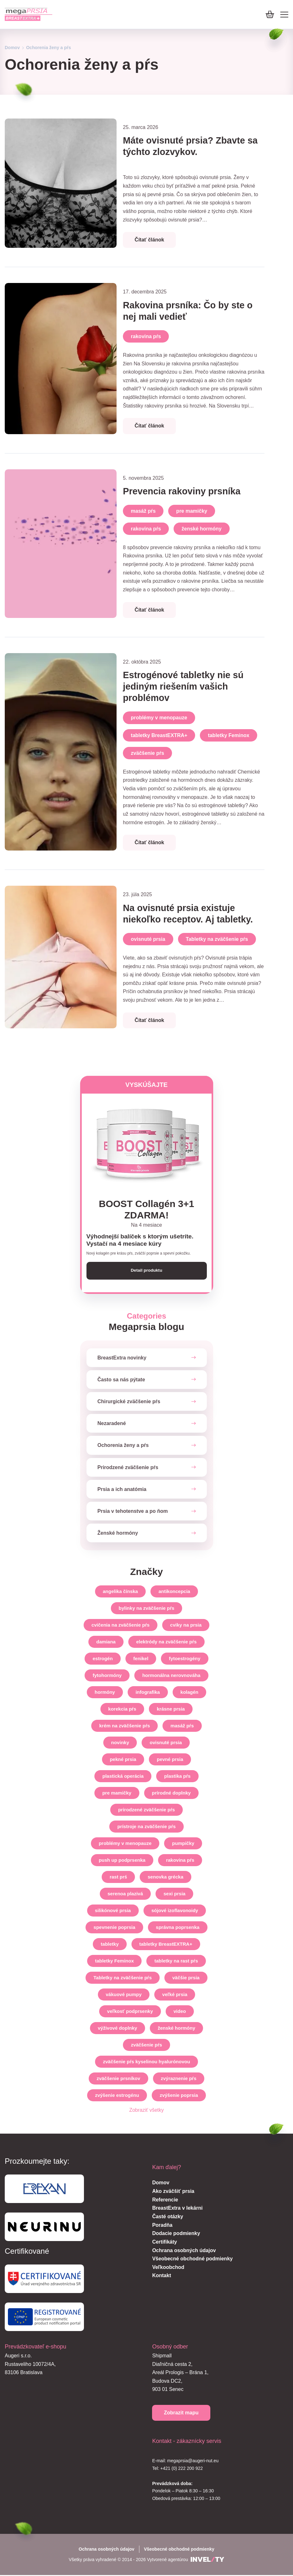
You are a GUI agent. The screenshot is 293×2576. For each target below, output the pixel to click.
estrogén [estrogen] (102, 1659)
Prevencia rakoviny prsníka (184, 491)
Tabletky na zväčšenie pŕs (217, 939)
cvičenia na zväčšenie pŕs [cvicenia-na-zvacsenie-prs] (121, 1625)
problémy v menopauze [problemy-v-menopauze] (125, 1844)
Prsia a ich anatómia (122, 1490)
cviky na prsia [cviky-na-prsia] (185, 1625)
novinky (120, 1743)
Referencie (165, 2200)
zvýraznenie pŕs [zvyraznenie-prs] (179, 2079)
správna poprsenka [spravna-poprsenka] (178, 1927)
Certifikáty (164, 2242)
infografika (148, 1692)
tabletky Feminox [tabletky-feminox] (114, 1961)
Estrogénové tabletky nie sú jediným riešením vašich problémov (186, 686)
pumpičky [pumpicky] (183, 1844)
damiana (106, 1642)
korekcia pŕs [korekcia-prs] (122, 1709)
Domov (12, 47)
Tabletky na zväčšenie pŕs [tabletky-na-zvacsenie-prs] (122, 1978)
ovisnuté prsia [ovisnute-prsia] (166, 1743)
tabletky (110, 1944)
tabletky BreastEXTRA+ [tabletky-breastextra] (165, 1944)
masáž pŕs (143, 511)
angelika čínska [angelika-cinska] (120, 1592)
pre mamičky (191, 511)
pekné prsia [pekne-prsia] (123, 1760)
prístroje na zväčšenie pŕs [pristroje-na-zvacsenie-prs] (146, 1827)
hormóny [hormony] (105, 1692)
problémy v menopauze (159, 717)
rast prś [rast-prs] (118, 1877)
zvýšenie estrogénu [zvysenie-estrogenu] (117, 2095)
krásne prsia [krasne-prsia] (171, 1709)
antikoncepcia (174, 1592)
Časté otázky (167, 2217)
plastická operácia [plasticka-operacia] (122, 1776)
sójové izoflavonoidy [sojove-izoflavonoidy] (174, 1911)
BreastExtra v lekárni (177, 2208)
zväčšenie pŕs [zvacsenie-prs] (146, 2045)
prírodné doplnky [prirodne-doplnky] (171, 1793)
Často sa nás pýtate (121, 1380)
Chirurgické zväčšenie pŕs (129, 1402)
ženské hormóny (201, 528)
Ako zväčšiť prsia (173, 2191)
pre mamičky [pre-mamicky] (116, 1793)
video (180, 2011)
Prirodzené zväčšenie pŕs (128, 1468)
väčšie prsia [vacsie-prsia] (186, 1978)
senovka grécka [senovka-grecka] (165, 1877)
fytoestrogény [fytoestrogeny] (184, 1659)
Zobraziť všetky (146, 2110)
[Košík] (269, 14)
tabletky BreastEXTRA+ (159, 735)
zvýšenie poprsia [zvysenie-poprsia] (179, 2095)
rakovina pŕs (146, 336)
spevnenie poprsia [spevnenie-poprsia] (114, 1927)
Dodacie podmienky (176, 2234)
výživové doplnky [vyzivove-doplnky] (117, 2028)
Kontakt (161, 2276)
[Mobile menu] (284, 14)
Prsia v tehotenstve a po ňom (133, 1511)
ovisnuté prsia (148, 939)
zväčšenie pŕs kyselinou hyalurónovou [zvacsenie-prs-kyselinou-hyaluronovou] (146, 2062)
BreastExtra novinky (122, 1358)
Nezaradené (112, 1424)
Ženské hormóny (118, 1533)
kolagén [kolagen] (190, 1692)
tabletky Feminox (228, 735)
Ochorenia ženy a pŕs (123, 1446)
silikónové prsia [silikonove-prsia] (113, 1911)
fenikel (141, 1659)
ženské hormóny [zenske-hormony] (176, 2028)
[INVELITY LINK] (207, 2560)
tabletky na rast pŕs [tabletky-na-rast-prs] (176, 1961)
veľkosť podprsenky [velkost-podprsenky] (130, 2011)
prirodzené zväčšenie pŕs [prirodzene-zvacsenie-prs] (146, 1810)
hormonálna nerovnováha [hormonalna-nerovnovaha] (171, 1676)
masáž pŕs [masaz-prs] (182, 1726)
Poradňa (162, 2225)
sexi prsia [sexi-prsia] (174, 1894)
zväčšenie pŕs (147, 753)
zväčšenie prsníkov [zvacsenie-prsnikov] (118, 2079)
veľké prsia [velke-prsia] (174, 1995)
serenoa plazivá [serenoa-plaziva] (125, 1894)
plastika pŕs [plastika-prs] (177, 1776)
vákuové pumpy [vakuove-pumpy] (124, 1995)
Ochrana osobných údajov (184, 2251)
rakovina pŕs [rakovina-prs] (180, 1860)
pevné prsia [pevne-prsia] (170, 1760)
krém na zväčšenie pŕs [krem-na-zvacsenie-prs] (124, 1726)
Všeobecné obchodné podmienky (192, 2259)
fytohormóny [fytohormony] (107, 1676)
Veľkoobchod (168, 2268)
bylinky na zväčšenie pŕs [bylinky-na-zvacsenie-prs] (147, 1608)
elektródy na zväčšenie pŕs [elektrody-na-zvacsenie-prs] (166, 1642)
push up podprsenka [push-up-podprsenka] (122, 1860)
